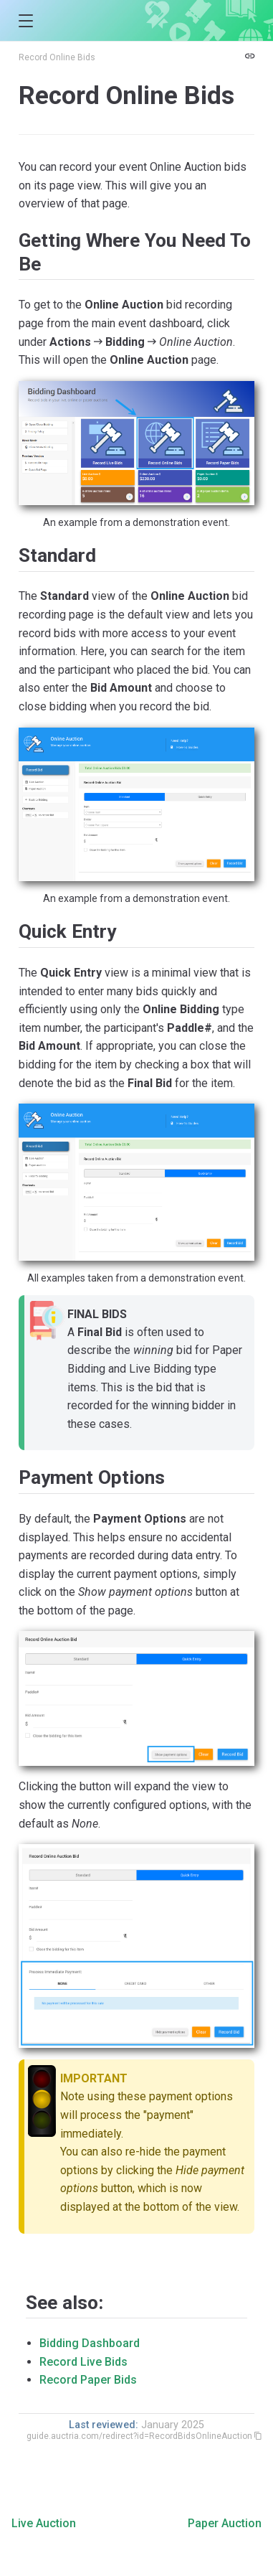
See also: (64, 2302)
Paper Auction (225, 2523)
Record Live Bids (83, 2362)
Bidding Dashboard (89, 2343)
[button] (25, 21)
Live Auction (43, 2523)
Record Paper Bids (88, 2380)
